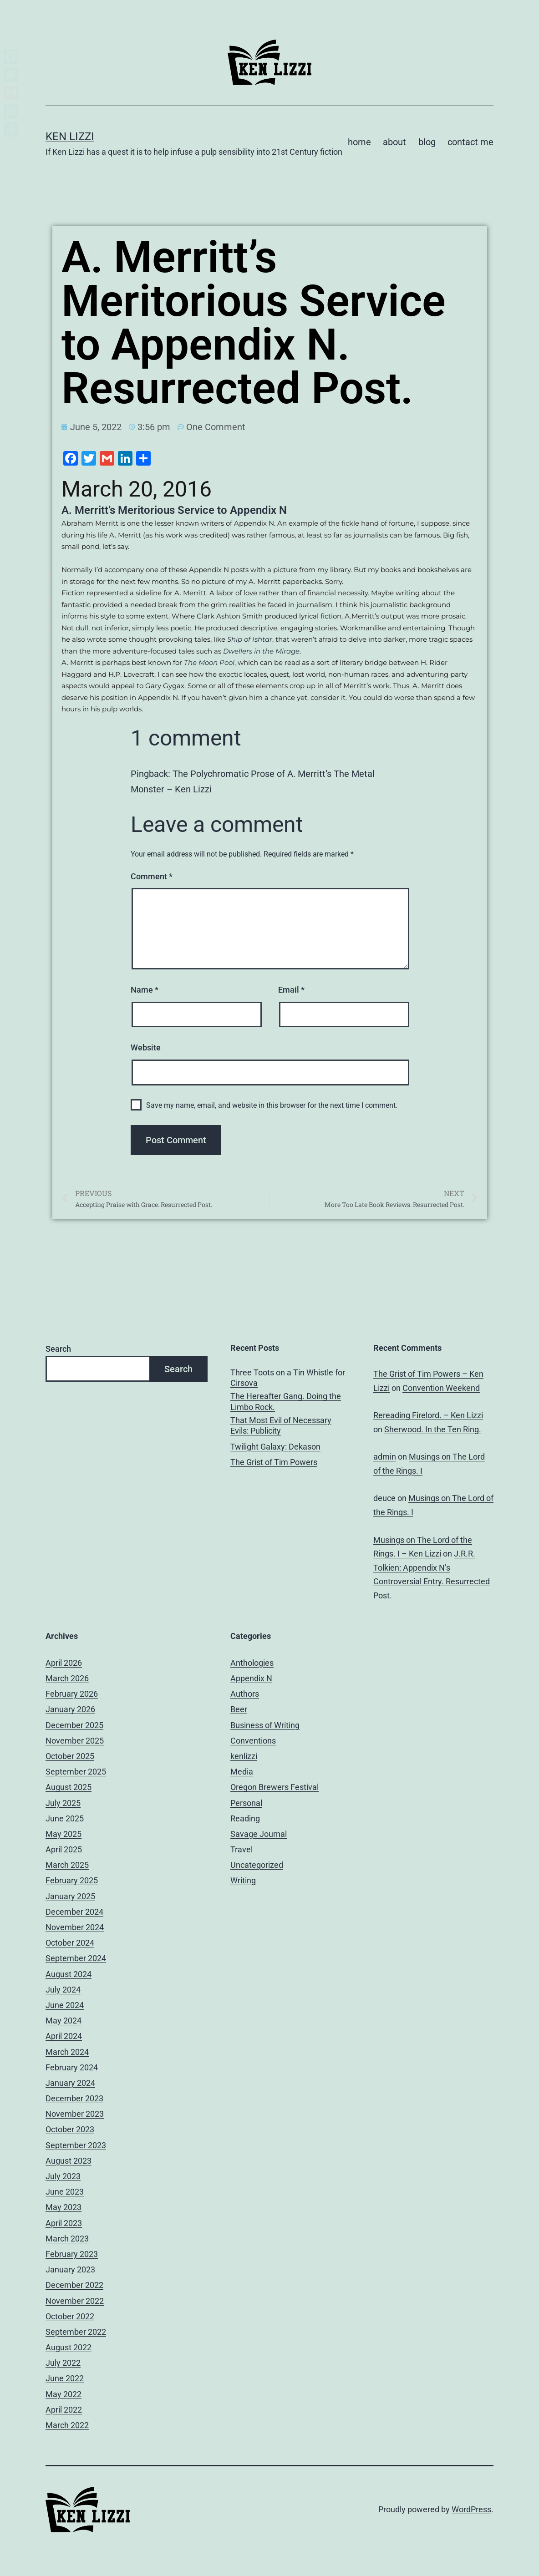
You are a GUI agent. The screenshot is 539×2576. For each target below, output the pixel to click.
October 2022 (70, 2316)
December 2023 (74, 2098)
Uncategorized (256, 1865)
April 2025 (64, 1849)
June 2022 (65, 2378)
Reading (245, 1818)
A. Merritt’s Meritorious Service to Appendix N (174, 510)
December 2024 (74, 1912)
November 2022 (75, 2301)
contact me (470, 142)
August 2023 (69, 2160)
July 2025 (63, 1803)
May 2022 (63, 2394)
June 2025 (65, 1818)
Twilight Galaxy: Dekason (275, 1446)
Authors (244, 1694)
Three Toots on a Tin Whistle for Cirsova (287, 1378)
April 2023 (64, 2223)
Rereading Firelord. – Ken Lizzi (428, 1415)
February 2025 (72, 1880)
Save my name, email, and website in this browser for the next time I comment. (271, 1105)
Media (241, 1771)
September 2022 (76, 2332)
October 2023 (70, 2129)
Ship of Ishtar (249, 639)
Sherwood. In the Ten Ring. (432, 1429)
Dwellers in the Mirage (261, 651)
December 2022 (74, 2285)
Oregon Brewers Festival (274, 1787)
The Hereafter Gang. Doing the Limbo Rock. (285, 1401)
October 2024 (70, 1942)
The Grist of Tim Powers (273, 1462)
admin (384, 1456)
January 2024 (70, 2083)
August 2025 (69, 1787)
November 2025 (75, 1740)
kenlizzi (243, 1756)
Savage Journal (258, 1834)
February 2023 (72, 2254)
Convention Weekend (441, 1388)
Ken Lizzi (70, 136)
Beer (238, 1709)
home (359, 142)
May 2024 (63, 2020)
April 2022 (64, 2409)
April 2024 (64, 2036)
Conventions (253, 1740)
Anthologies (252, 1663)
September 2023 (76, 2145)
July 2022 (63, 2363)
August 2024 (69, 1974)
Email (291, 989)
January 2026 (70, 1709)
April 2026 (64, 1663)
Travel (241, 1849)
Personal (246, 1803)
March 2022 (67, 2425)
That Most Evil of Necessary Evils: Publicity (280, 1425)
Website (146, 1047)
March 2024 (67, 2052)
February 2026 (72, 1694)
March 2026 (67, 1678)
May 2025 (63, 1834)
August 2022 (69, 2347)
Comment (152, 876)
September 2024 (76, 1958)
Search (58, 1349)
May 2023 (63, 2207)
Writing (243, 1880)
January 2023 (70, 2269)
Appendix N (251, 1678)
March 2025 (67, 1865)
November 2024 (75, 1927)
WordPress (471, 2509)
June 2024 (65, 2005)
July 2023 (63, 2176)
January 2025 (70, 1896)
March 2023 (67, 2238)
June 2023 (65, 2191)
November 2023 (75, 2114)
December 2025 (74, 1725)
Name (144, 989)
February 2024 (72, 2067)
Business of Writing (265, 1725)
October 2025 (70, 1756)
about (394, 142)
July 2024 (63, 1989)
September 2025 (76, 1771)
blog (427, 142)
